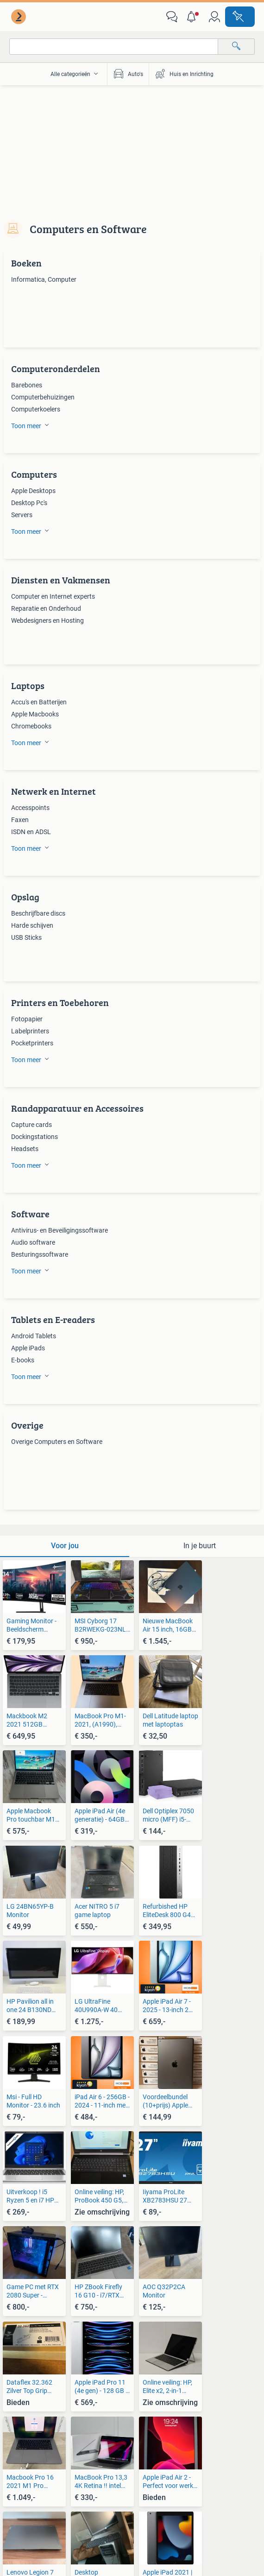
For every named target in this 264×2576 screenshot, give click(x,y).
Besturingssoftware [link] (39, 1254)
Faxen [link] (20, 819)
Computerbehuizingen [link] (43, 397)
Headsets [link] (24, 1148)
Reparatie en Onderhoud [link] (46, 608)
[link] (19, 16)
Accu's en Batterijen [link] (39, 702)
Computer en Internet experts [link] (53, 596)
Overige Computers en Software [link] (56, 1441)
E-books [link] (22, 1360)
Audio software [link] (33, 1242)
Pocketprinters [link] (32, 1043)
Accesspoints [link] (30, 807)
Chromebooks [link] (31, 726)
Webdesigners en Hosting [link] (47, 620)
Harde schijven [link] (32, 925)
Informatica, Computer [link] (43, 279)
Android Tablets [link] (33, 1336)
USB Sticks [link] (26, 937)
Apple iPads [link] (28, 1348)
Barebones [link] (26, 385)
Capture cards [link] (31, 1124)
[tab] (64, 1546)
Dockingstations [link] (34, 1136)
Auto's (128, 73)
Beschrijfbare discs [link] (38, 913)
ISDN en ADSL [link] (31, 831)
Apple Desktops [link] (33, 490)
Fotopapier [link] (27, 1019)
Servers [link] (21, 515)
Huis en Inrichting (184, 73)
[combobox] (113, 46)
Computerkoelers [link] (35, 409)
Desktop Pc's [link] (29, 502)
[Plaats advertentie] (240, 16)
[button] (193, 16)
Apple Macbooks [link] (35, 714)
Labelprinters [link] (30, 1031)
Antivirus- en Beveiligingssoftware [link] (59, 1230)
